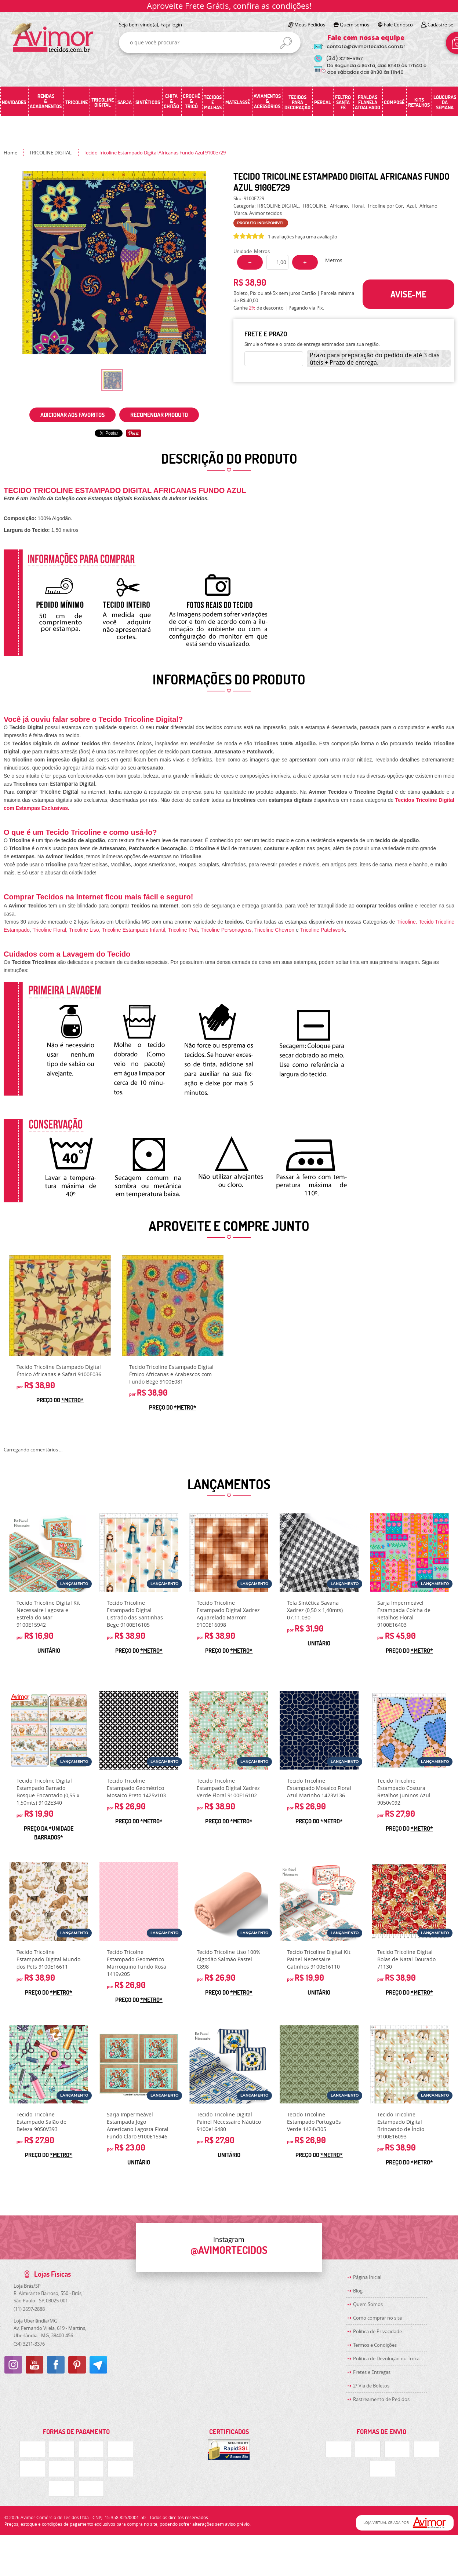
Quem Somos (368, 2304)
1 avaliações (281, 236)
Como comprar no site (377, 2317)
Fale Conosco (398, 24)
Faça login (171, 24)
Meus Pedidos (309, 24)
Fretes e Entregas (371, 2372)
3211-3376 (29, 2344)
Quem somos (354, 24)
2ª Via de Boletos (371, 2385)
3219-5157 (344, 58)
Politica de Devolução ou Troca (386, 2358)
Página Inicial (367, 2277)
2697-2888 (29, 2309)
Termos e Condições (375, 2345)
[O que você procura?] (286, 43)
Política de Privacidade (377, 2331)
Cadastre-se (440, 24)
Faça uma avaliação (316, 236)
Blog (358, 2290)
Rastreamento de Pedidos (381, 2399)
